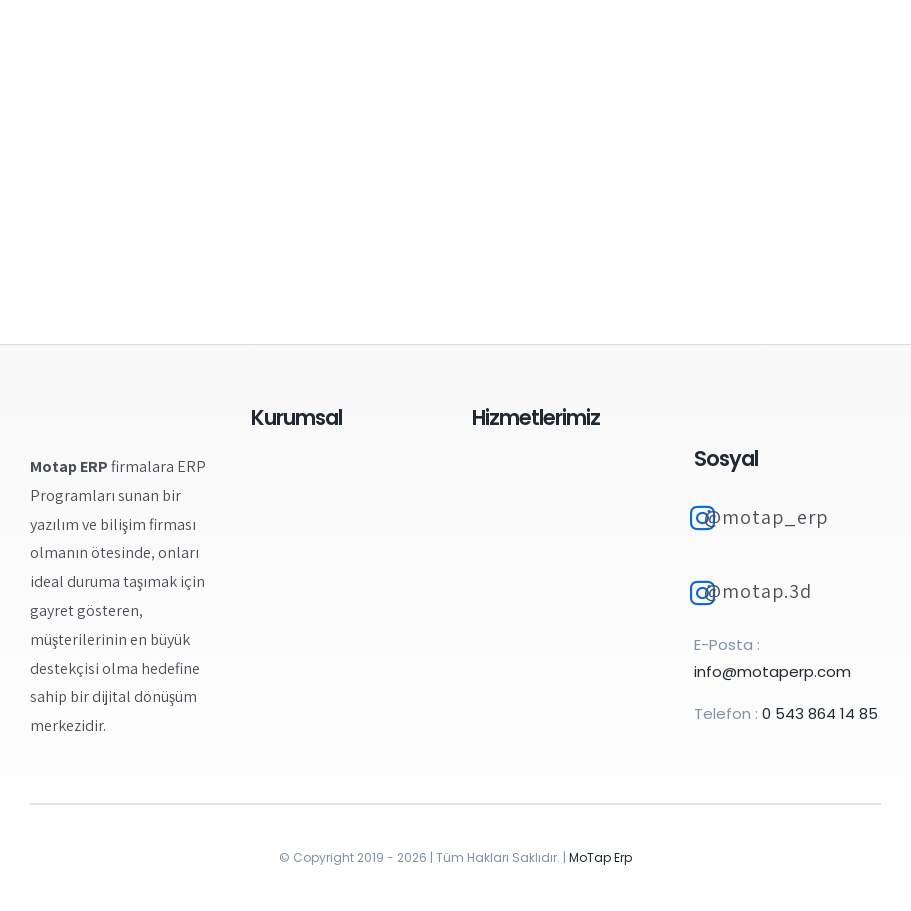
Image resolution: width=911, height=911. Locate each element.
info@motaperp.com (772, 671)
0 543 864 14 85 (820, 713)
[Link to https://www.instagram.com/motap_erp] (702, 518)
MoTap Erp (600, 857)
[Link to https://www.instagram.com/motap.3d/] (702, 593)
